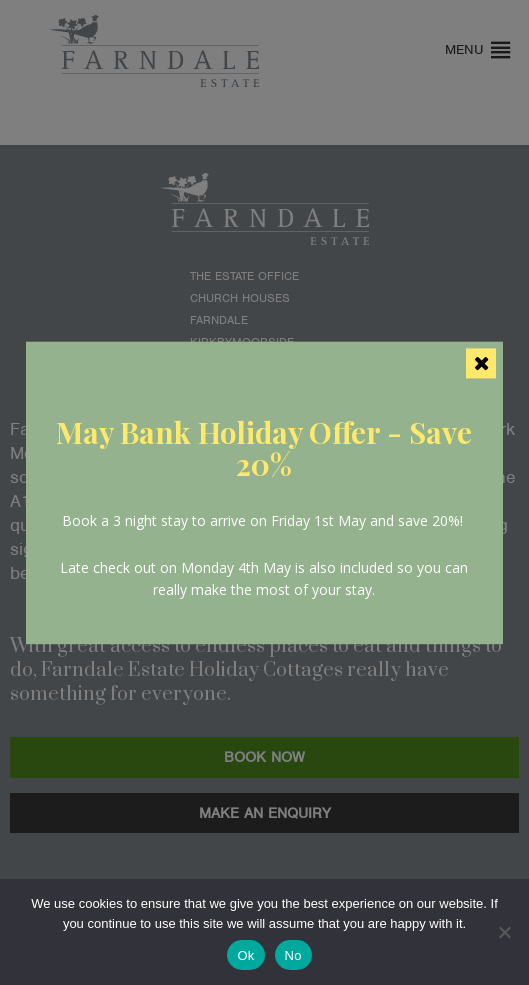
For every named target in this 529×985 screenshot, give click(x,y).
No (293, 955)
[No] (504, 932)
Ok (245, 955)
